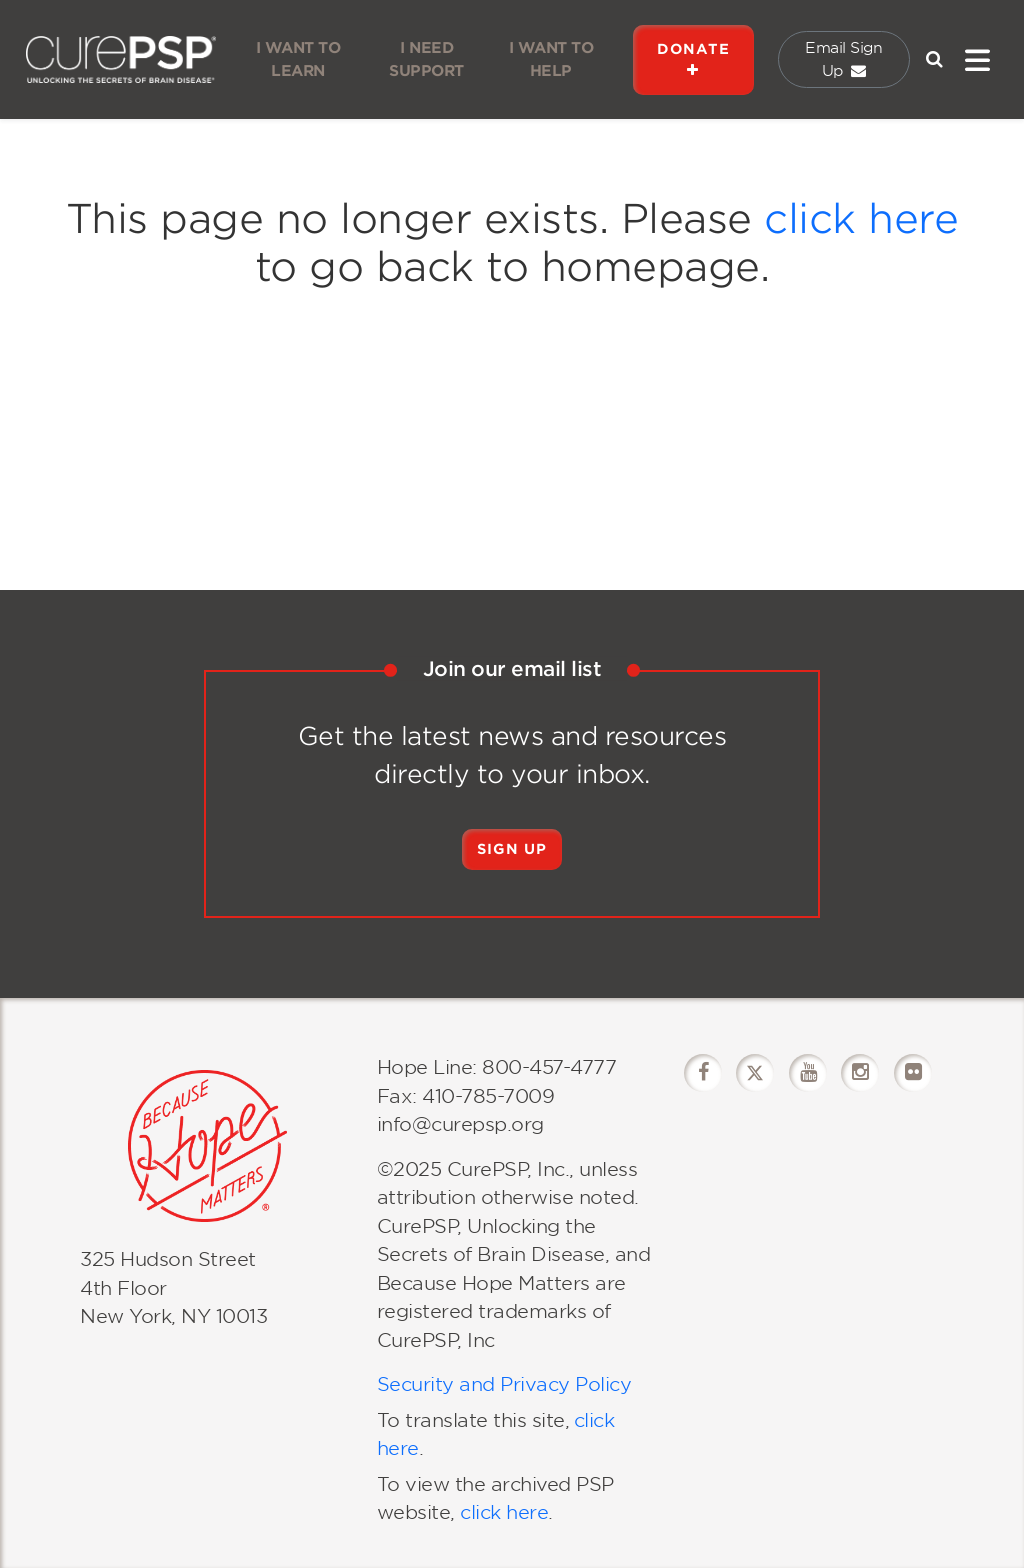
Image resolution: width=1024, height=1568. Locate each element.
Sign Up (512, 849)
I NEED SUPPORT (426, 59)
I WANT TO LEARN (298, 59)
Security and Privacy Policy (504, 1384)
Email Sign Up (843, 59)
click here (861, 219)
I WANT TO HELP (551, 59)
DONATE (693, 59)
